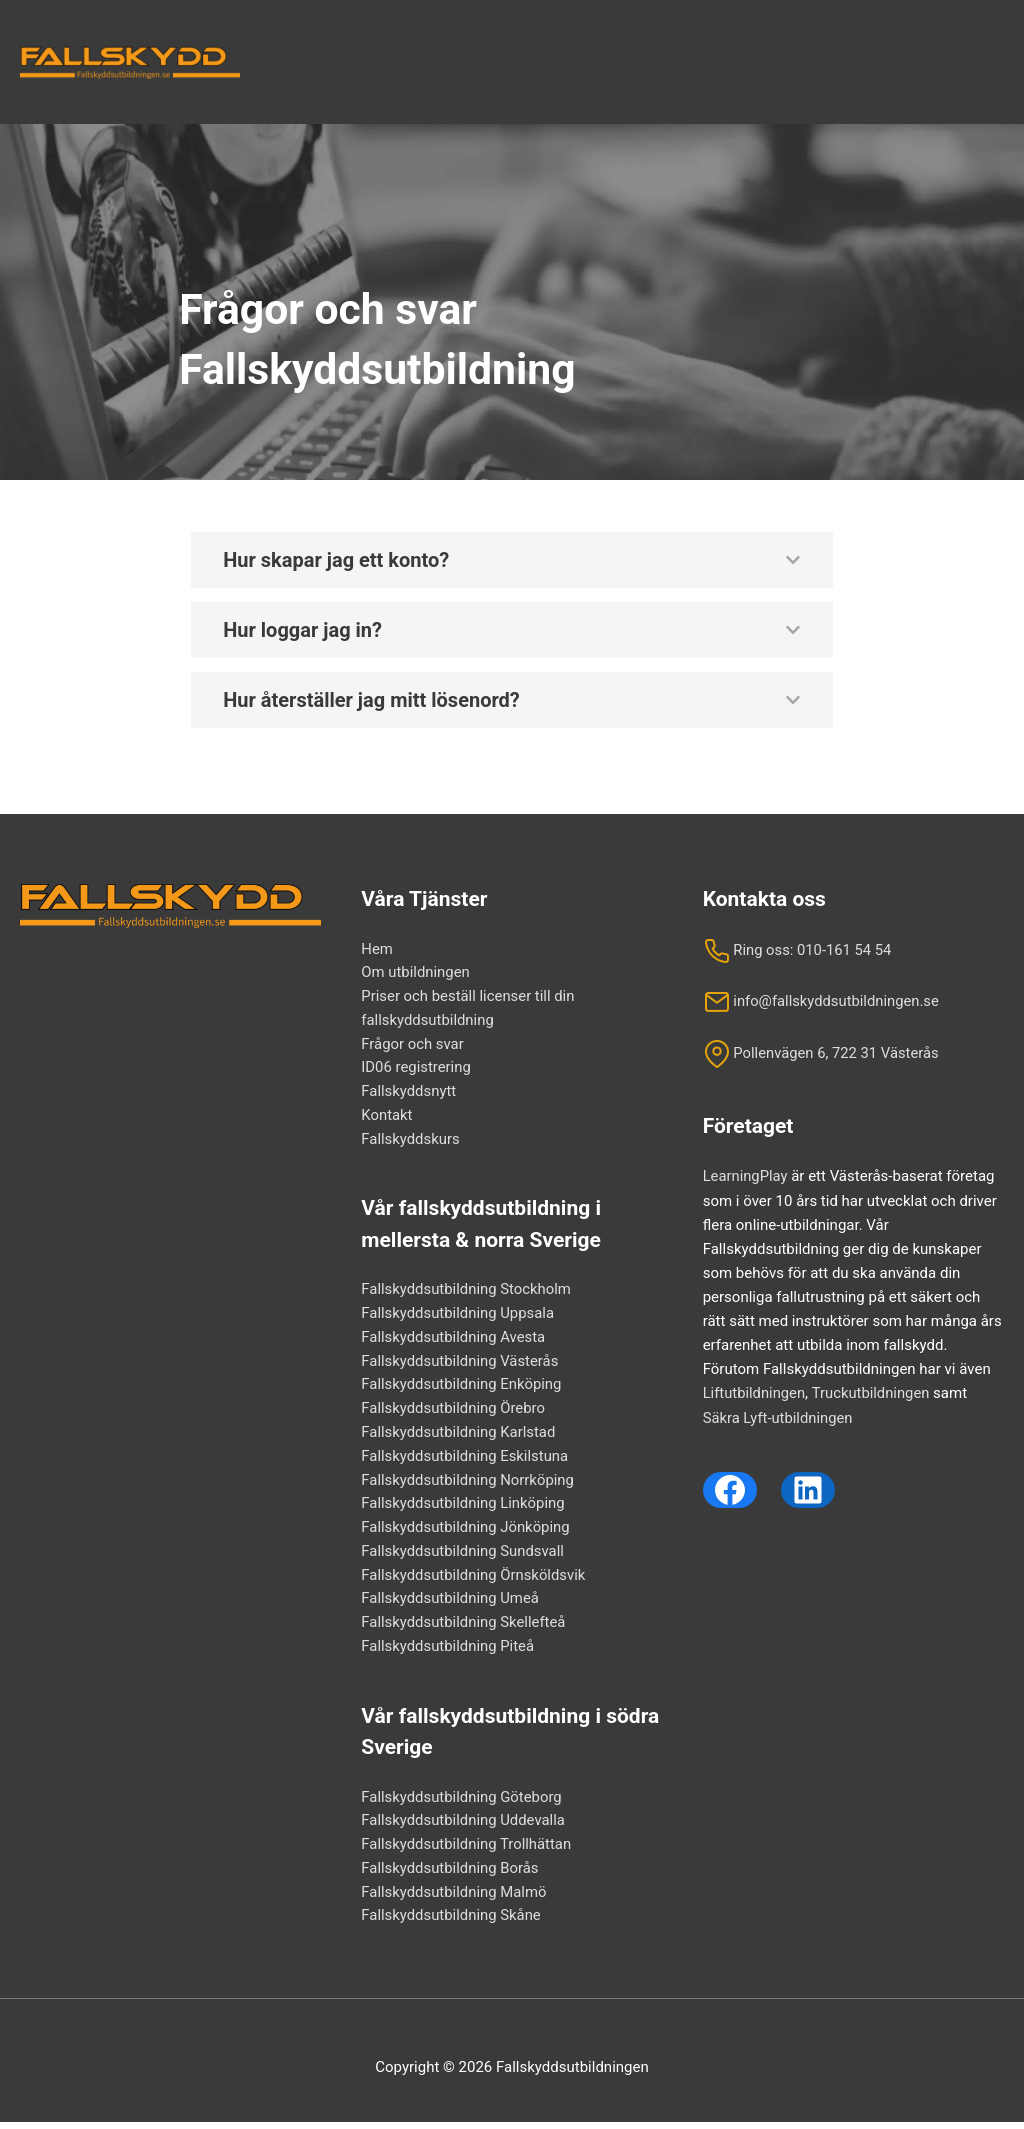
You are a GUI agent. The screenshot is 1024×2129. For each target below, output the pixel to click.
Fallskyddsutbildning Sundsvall (463, 1557)
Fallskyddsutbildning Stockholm (467, 1293)
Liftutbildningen (755, 1392)
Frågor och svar (412, 1046)
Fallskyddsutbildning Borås (450, 1876)
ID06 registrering (416, 1070)
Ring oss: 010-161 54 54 (797, 950)
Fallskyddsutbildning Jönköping (466, 1533)
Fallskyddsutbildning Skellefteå (464, 1629)
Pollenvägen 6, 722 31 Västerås (821, 1053)
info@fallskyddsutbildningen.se (821, 1001)
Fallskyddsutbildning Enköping (462, 1389)
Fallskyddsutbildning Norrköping (468, 1485)
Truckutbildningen (872, 1392)
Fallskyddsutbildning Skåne (451, 1924)
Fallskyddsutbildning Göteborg (462, 1804)
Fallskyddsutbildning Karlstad (459, 1437)
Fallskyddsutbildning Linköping (463, 1509)
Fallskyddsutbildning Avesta (454, 1341)
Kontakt (387, 1118)
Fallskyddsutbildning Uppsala (458, 1317)
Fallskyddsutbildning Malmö (454, 1900)
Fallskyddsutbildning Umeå (450, 1605)
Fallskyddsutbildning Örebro (453, 1413)
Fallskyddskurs (410, 1142)
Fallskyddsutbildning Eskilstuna (465, 1461)
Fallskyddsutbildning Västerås (460, 1365)
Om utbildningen (415, 974)
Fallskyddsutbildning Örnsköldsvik (474, 1581)
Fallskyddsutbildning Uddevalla (464, 1828)
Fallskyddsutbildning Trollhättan (467, 1852)
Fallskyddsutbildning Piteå (448, 1653)
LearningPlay (746, 1176)
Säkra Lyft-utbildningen (779, 1416)
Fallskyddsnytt (409, 1094)
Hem (377, 950)
